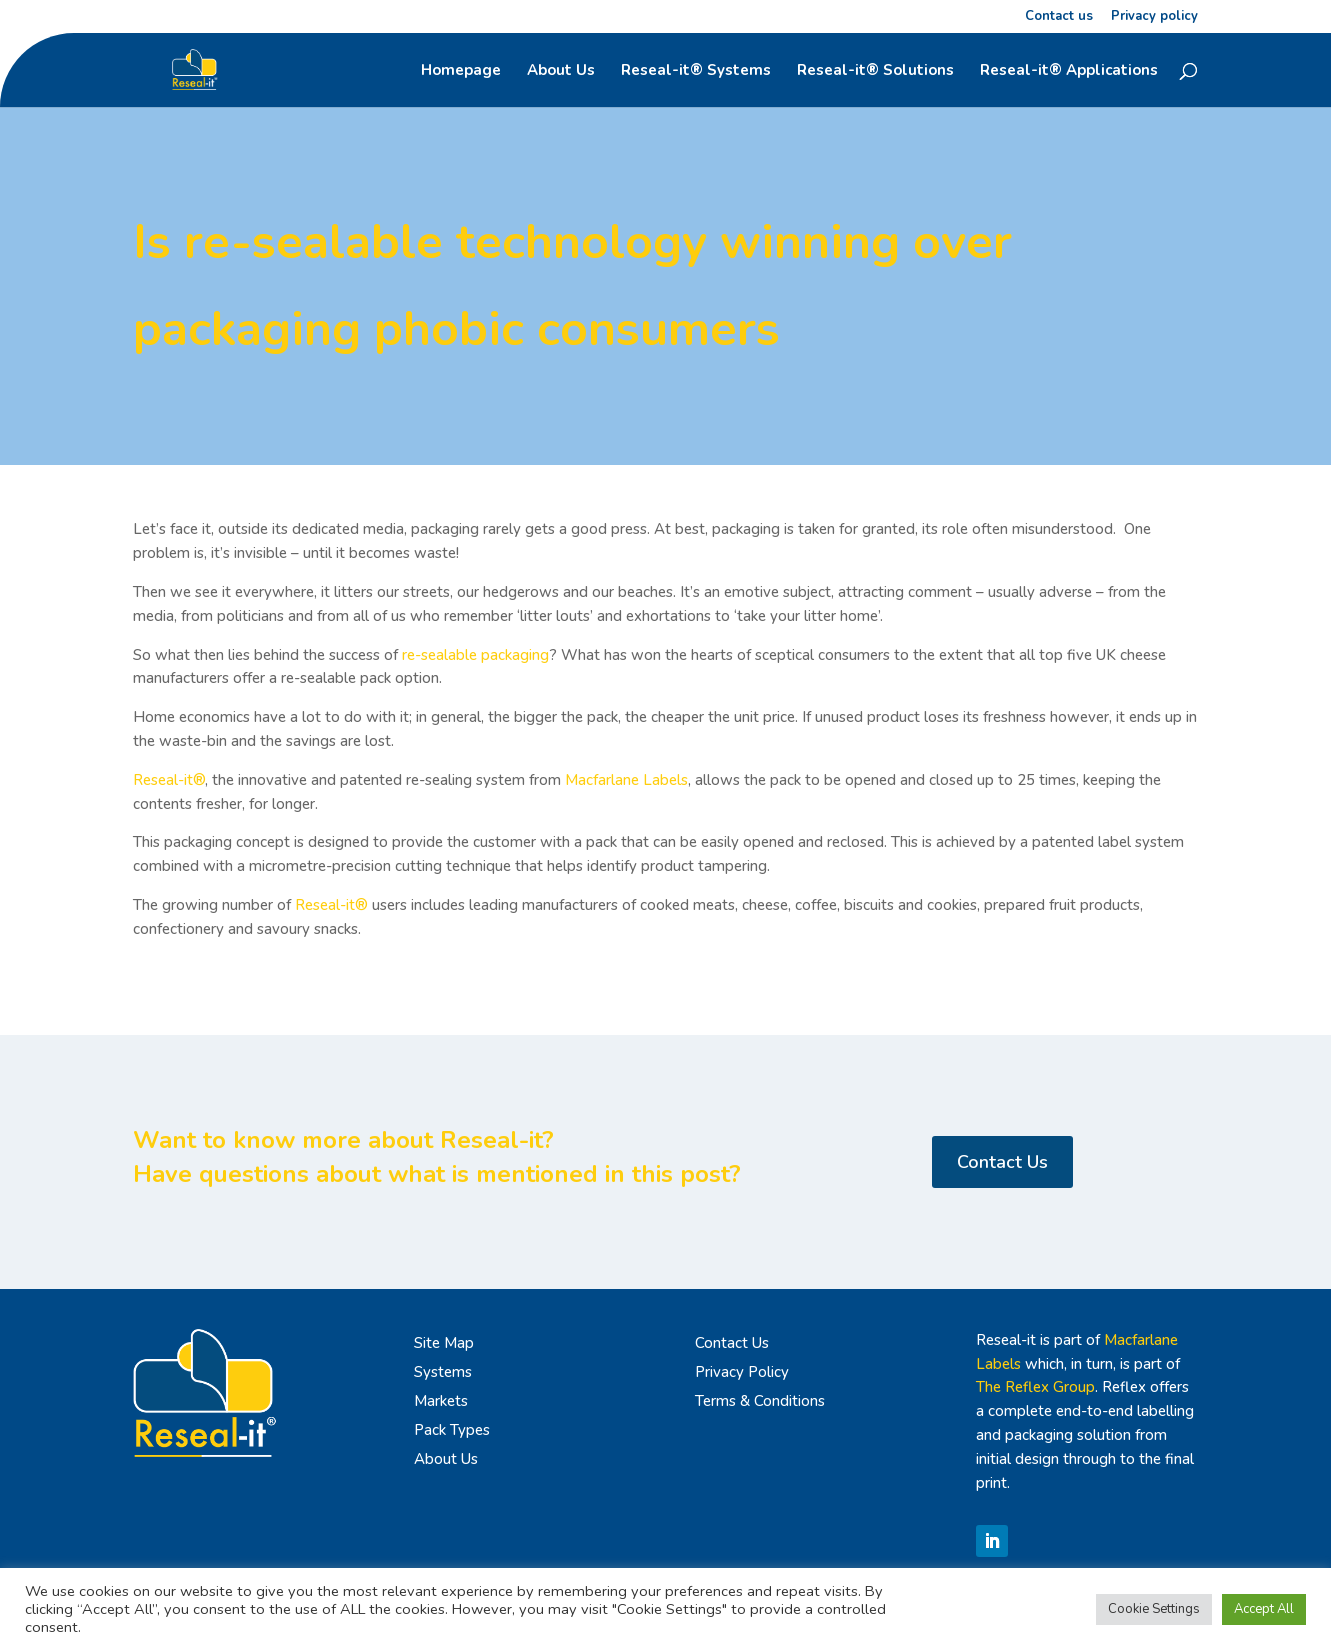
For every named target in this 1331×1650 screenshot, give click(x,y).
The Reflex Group (1035, 1387)
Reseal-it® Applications (1069, 71)
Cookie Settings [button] (1154, 1609)
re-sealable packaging (475, 655)
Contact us (1059, 17)
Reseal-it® (169, 780)
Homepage (461, 71)
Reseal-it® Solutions (875, 71)
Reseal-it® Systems (696, 71)
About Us (561, 71)
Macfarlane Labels (626, 780)
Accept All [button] (1264, 1609)
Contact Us (1002, 1162)
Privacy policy (1154, 17)
